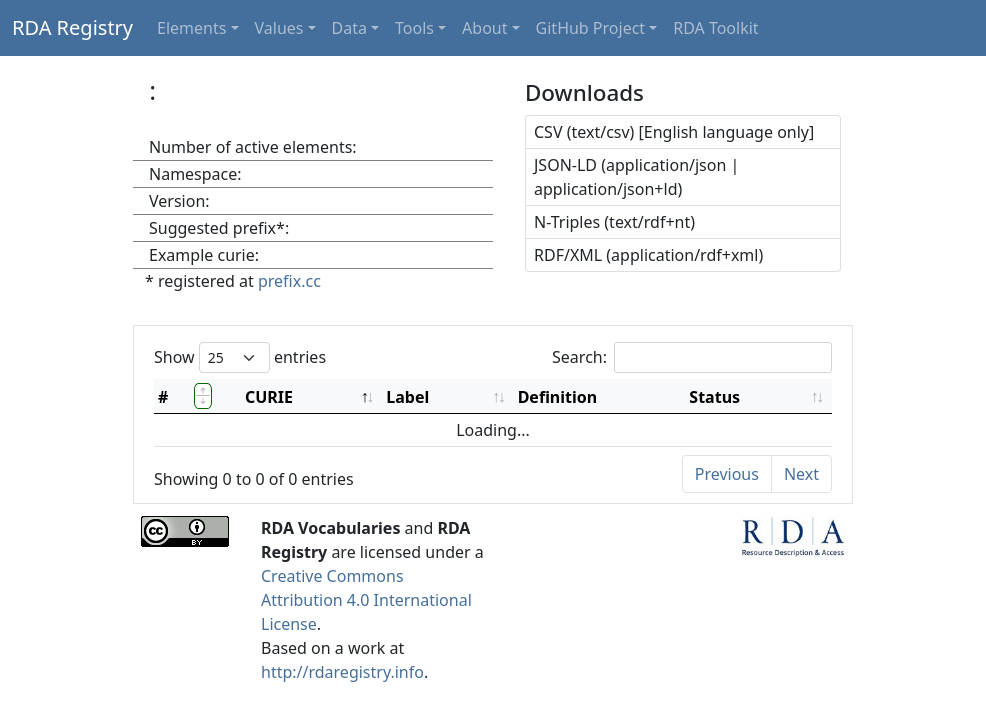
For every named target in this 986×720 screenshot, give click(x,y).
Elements (191, 28)
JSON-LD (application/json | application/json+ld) (636, 177)
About (484, 28)
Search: (692, 357)
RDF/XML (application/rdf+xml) (648, 255)
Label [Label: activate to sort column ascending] (407, 397)
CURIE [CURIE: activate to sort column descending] (269, 397)
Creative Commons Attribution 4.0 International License (366, 600)
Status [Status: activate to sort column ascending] (714, 397)
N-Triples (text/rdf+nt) (614, 222)
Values (279, 28)
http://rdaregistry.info (342, 672)
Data (349, 28)
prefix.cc (289, 281)
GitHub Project (591, 28)
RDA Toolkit (715, 28)
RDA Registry (72, 27)
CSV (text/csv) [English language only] (674, 132)
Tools (414, 28)
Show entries (240, 357)
